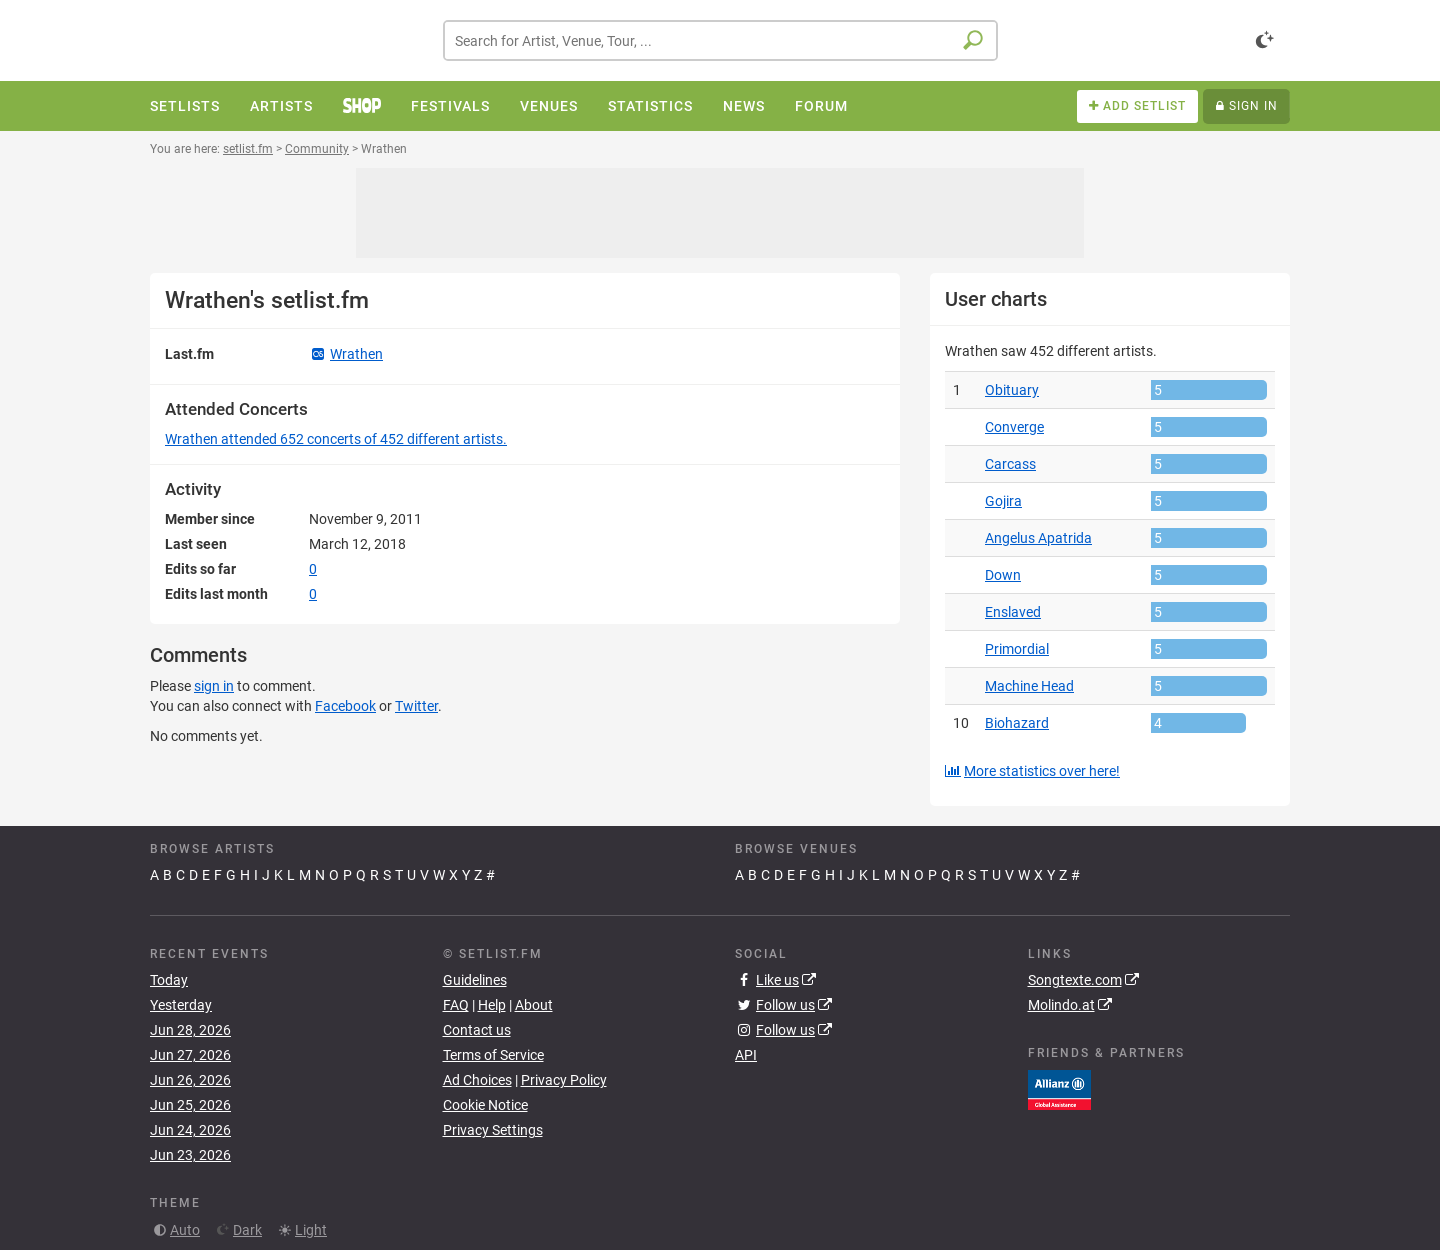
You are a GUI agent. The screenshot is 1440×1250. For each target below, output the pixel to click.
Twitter (416, 706)
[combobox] (720, 40)
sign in (214, 686)
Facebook (345, 706)
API (746, 1055)
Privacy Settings (493, 1130)
